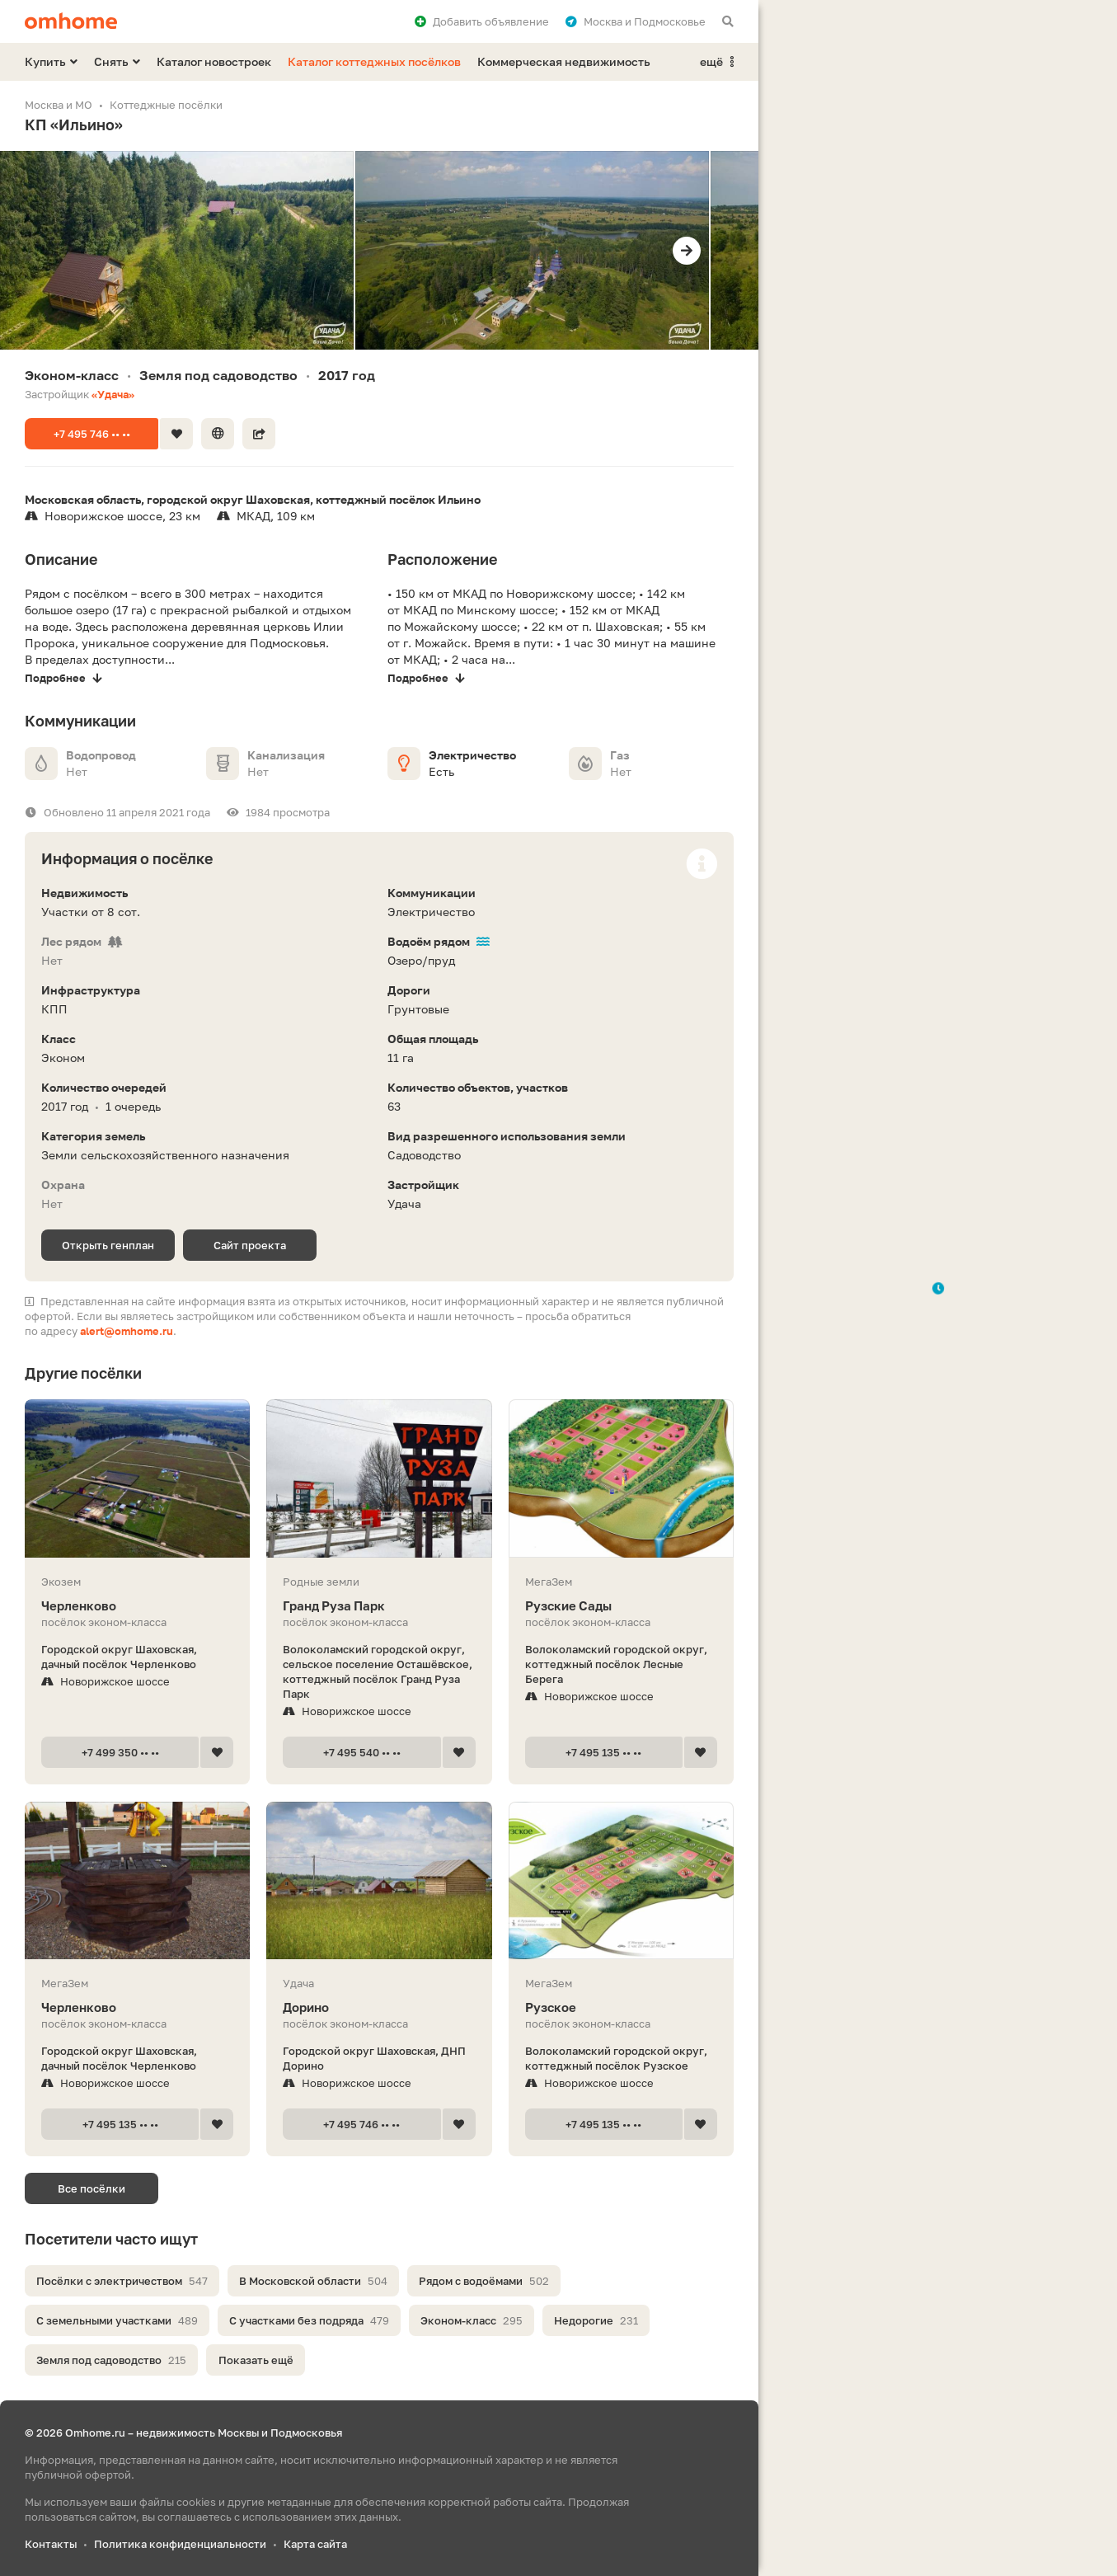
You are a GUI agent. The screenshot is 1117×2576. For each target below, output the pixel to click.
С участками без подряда (309, 2320)
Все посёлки (91, 2188)
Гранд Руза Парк (379, 1606)
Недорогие (596, 2320)
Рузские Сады (621, 1606)
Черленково (137, 1606)
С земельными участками (117, 2320)
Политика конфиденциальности (180, 2543)
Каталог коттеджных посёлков (374, 61)
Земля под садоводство (111, 2360)
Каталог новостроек (214, 61)
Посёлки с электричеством (122, 2280)
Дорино (379, 2007)
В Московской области (313, 2280)
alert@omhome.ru (126, 1330)
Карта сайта (315, 2543)
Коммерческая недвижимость (563, 61)
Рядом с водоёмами (484, 2280)
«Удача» (113, 394)
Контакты (51, 2543)
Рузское (621, 2007)
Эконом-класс (471, 2320)
